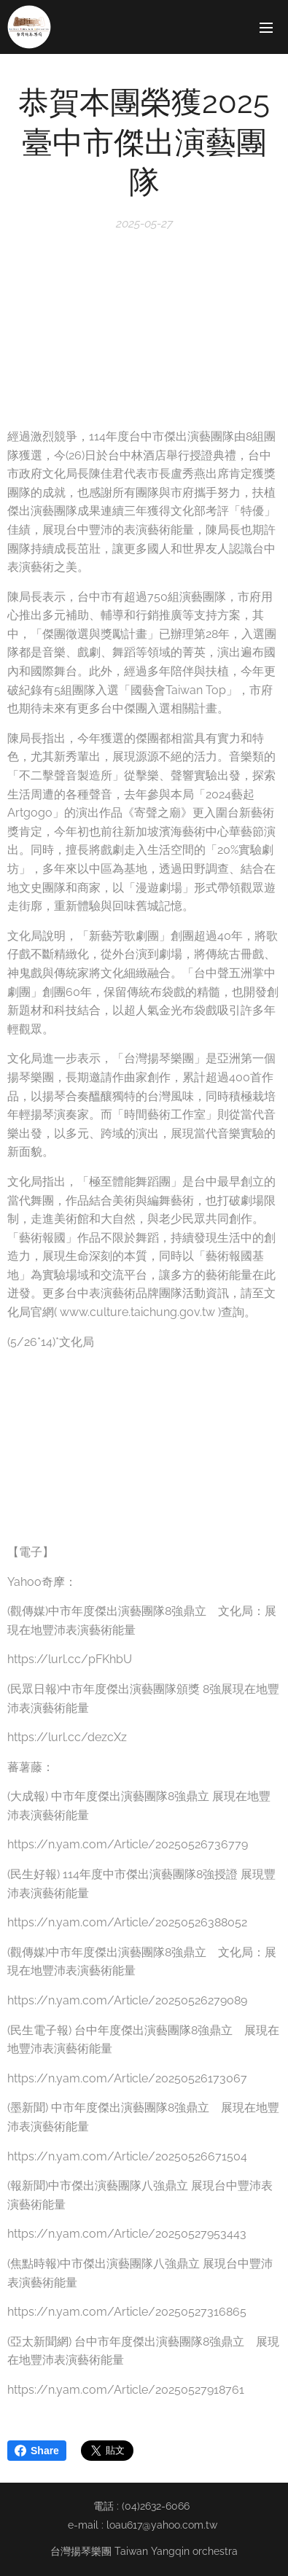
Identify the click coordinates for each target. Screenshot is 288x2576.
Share (37, 2450)
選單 (266, 27)
